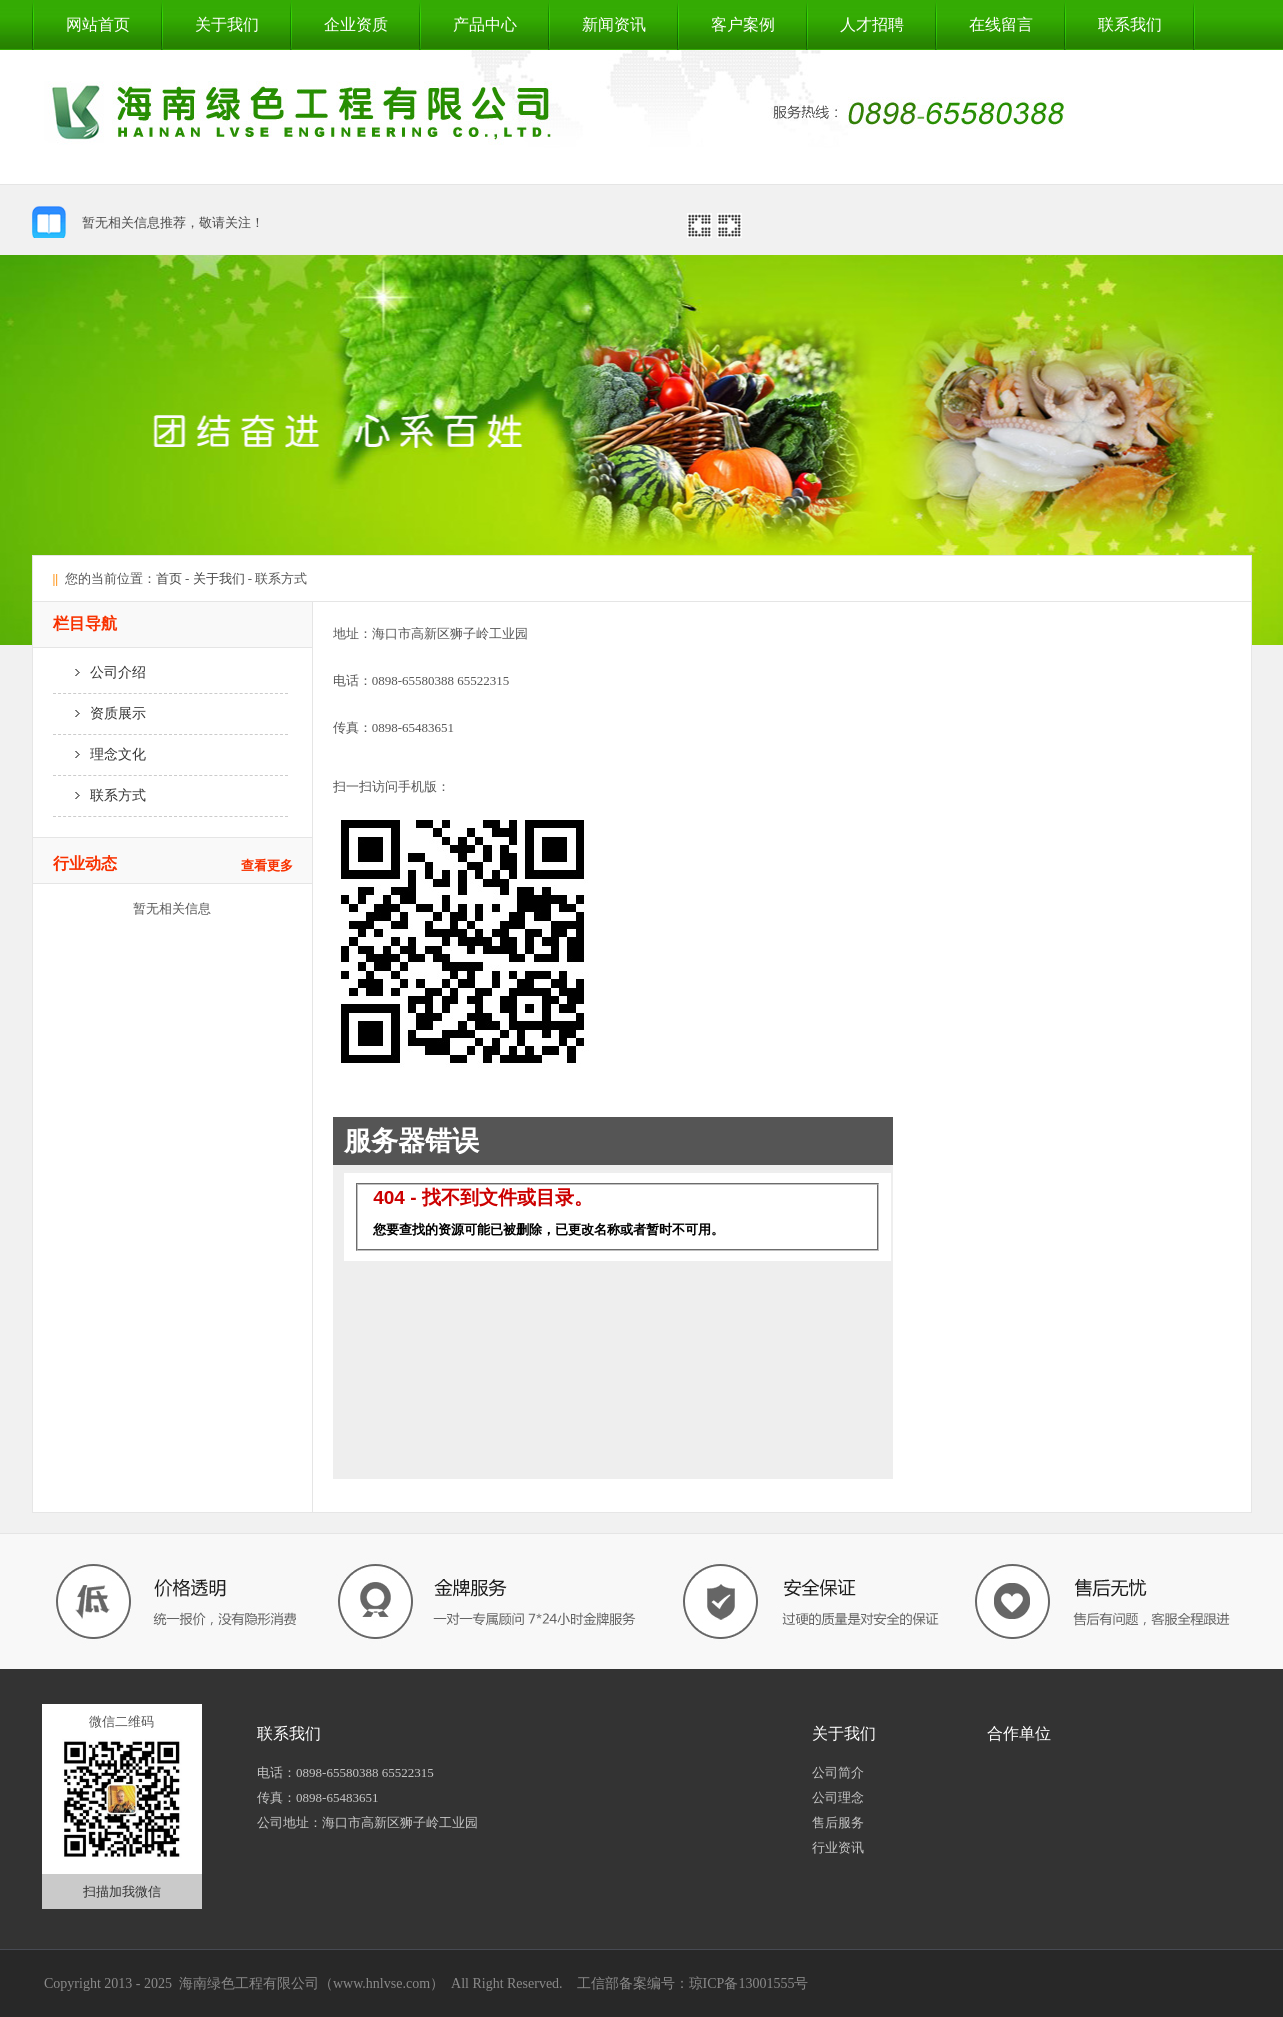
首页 (169, 578)
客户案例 (743, 24)
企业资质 (356, 24)
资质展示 (100, 713)
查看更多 (267, 865)
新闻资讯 (614, 24)
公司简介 (838, 1772)
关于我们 (227, 24)
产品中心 (485, 24)
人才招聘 (872, 24)
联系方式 (100, 795)
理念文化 (100, 754)
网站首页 (98, 24)
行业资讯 (838, 1847)
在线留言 (1001, 24)
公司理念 (838, 1797)
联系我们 (1130, 24)
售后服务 (838, 1822)
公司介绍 (100, 672)
